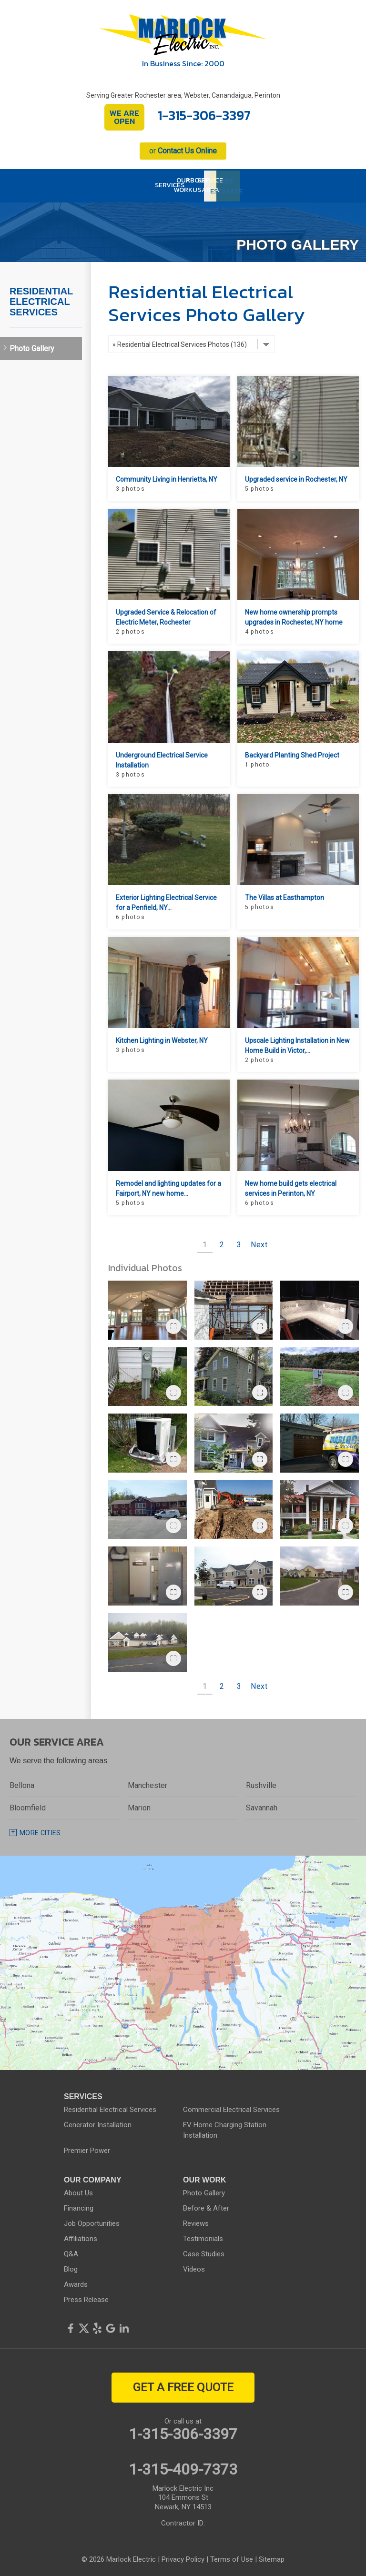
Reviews (196, 2221)
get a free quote (183, 2385)
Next (259, 1242)
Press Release (86, 2297)
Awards (76, 2282)
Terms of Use (231, 2557)
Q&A (71, 2251)
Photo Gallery (32, 346)
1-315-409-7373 (183, 2467)
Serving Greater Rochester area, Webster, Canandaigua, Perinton (183, 95)
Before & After (206, 2206)
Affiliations (80, 2236)
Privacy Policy (183, 2557)
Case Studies (203, 2251)
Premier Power (87, 2148)
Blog (71, 2267)
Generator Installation (98, 2122)
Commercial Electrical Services (231, 2107)
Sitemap (272, 2557)
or (183, 150)
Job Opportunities (92, 2221)
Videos (194, 2267)
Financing (78, 2206)
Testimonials (203, 2236)
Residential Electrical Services (41, 299)
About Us (78, 2190)
